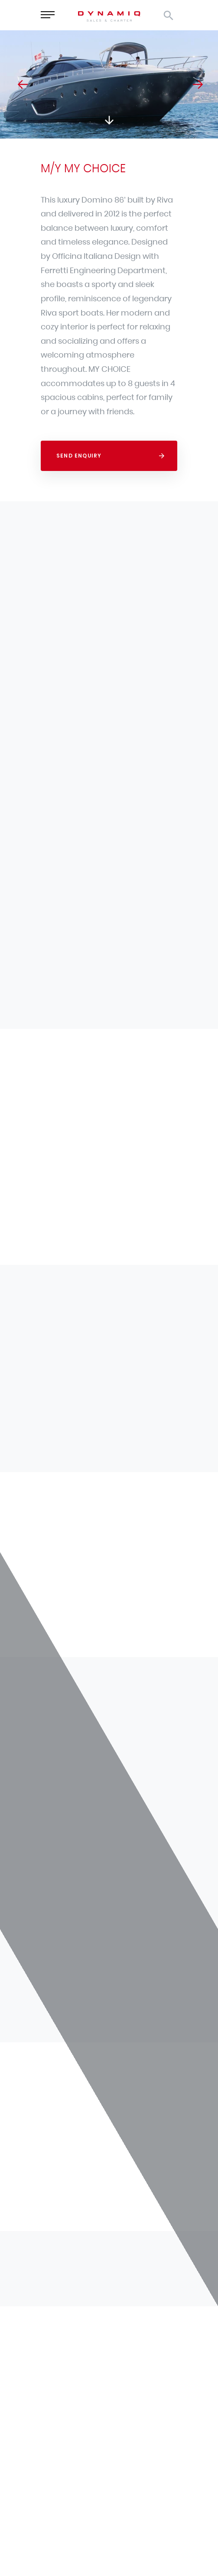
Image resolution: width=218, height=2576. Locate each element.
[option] (109, 84)
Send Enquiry (78, 455)
